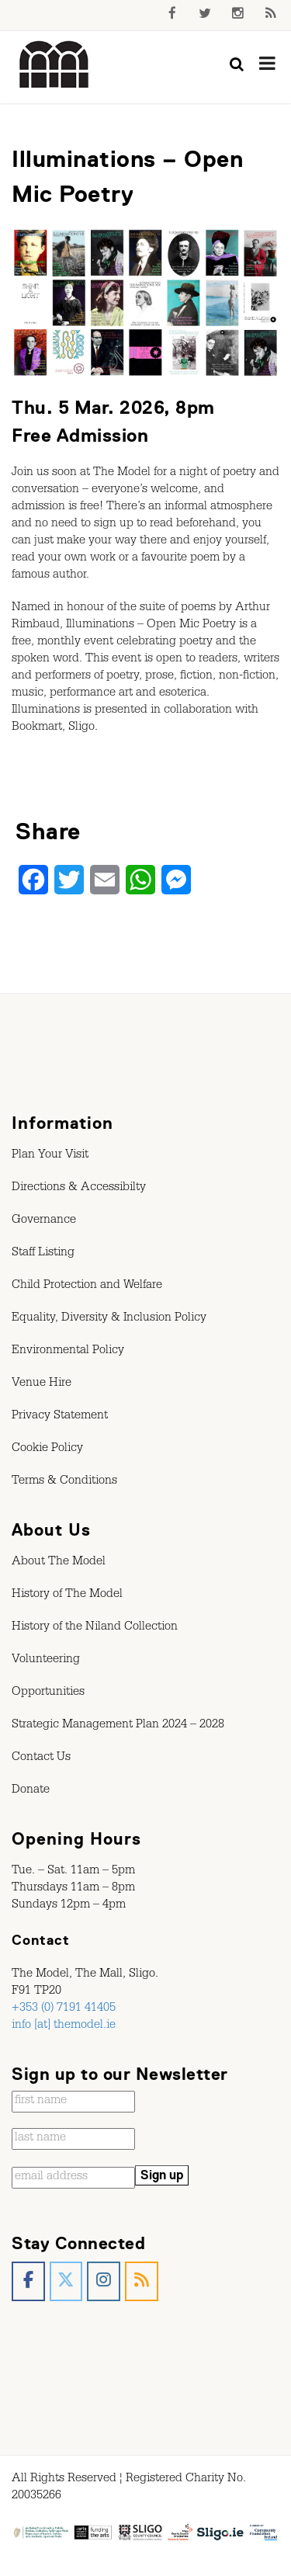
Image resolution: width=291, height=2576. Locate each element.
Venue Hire (41, 1384)
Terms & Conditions (64, 1482)
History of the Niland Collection (95, 1628)
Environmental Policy (68, 1351)
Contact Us (41, 1758)
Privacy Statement (60, 1417)
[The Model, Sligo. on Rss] (141, 2281)
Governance (44, 1221)
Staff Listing (43, 1254)
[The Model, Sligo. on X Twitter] (66, 2281)
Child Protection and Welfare (87, 1286)
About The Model (59, 1563)
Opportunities (48, 1693)
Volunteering (46, 1660)
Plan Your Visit (50, 1156)
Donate (31, 1791)
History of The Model (67, 1595)
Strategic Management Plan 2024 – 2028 (118, 1726)
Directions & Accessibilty (79, 1188)
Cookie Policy (47, 1449)
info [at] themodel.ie (64, 2026)
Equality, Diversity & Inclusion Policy (109, 1319)
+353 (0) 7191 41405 (64, 2009)
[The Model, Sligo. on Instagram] (103, 2281)
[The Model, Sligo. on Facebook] (28, 2281)
